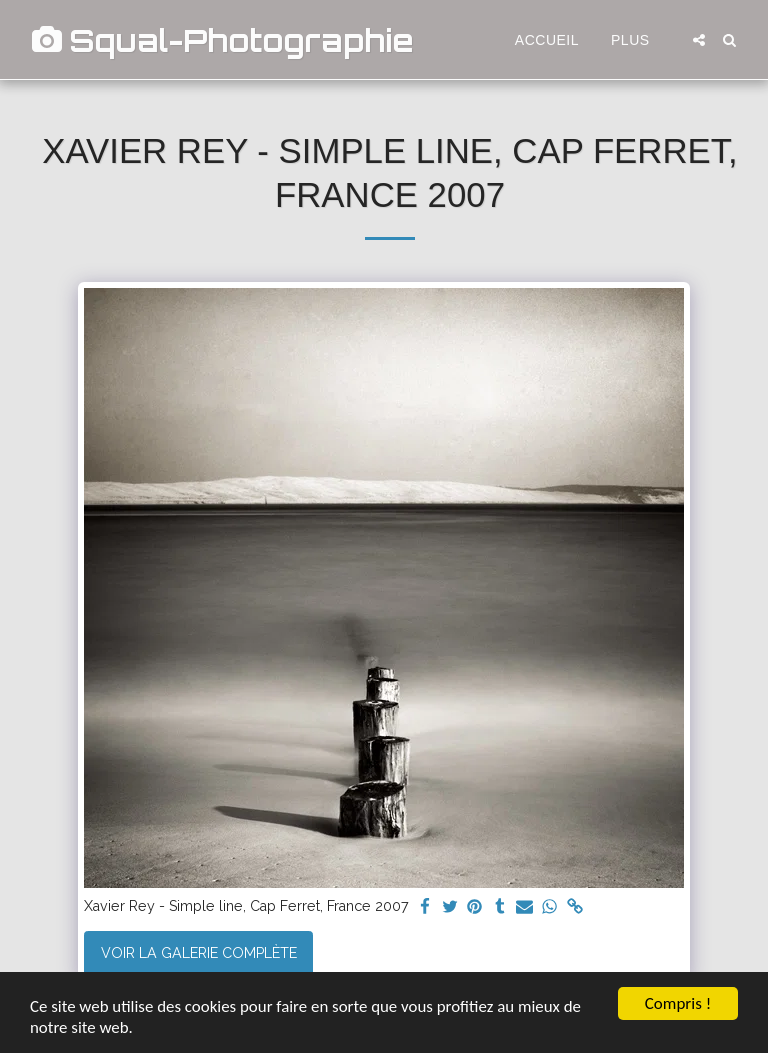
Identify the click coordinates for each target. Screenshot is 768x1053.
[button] (699, 40)
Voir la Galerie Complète (199, 953)
